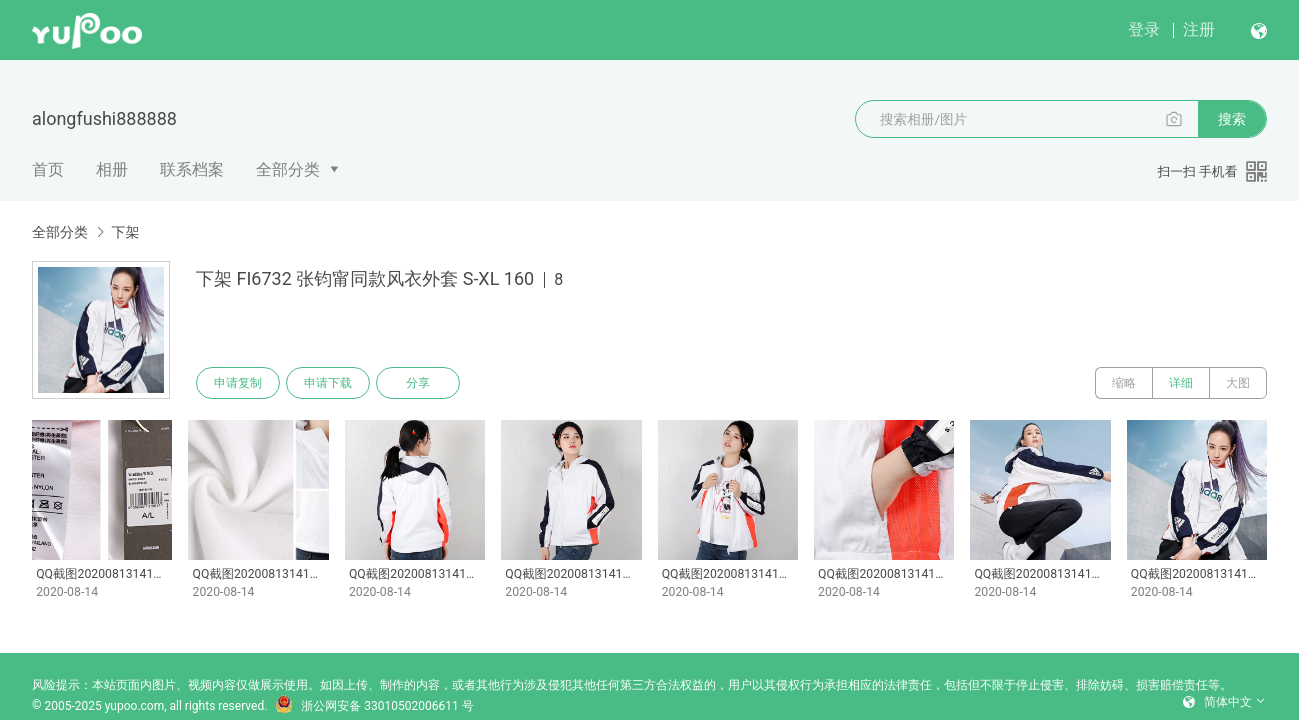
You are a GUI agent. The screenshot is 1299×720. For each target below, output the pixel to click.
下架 (125, 232)
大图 (1238, 383)
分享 (418, 383)
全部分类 (288, 169)
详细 (1181, 383)
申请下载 (328, 383)
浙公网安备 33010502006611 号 (374, 706)
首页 (48, 169)
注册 (1199, 29)
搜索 (1232, 119)
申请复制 (238, 383)
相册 (112, 169)
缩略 (1124, 383)
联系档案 (192, 169)
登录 (1144, 29)
